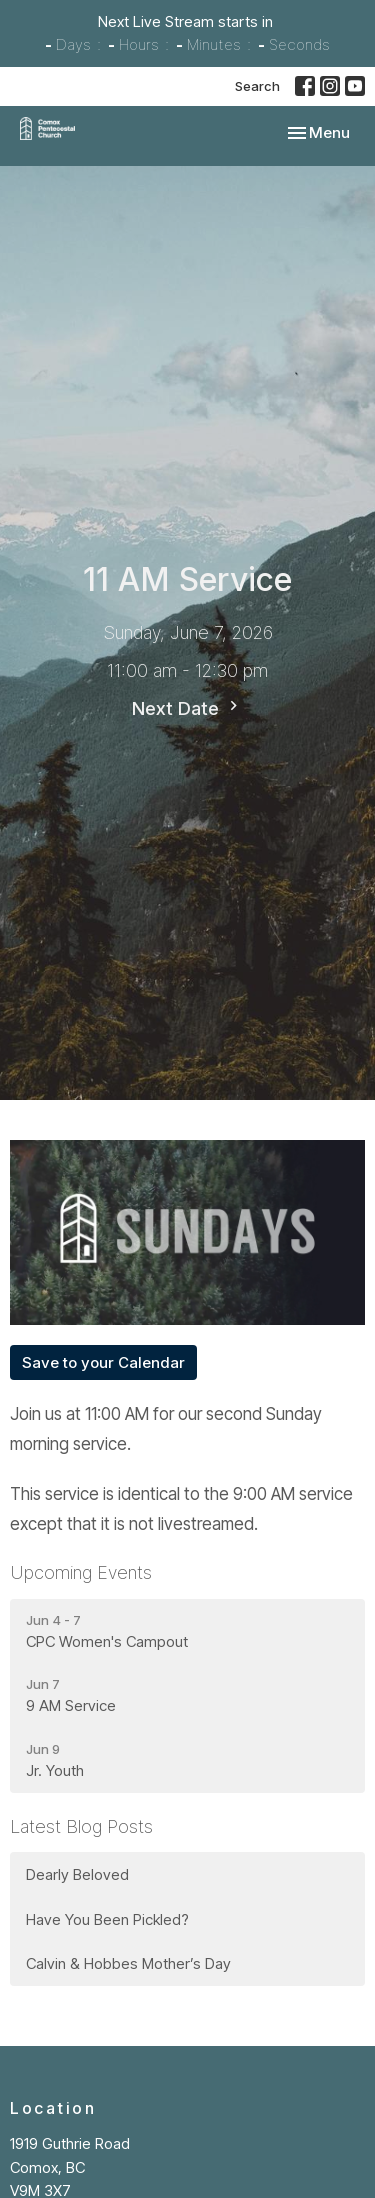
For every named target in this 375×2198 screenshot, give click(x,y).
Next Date (187, 707)
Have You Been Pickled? (107, 1919)
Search (257, 86)
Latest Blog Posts (81, 1826)
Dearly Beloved (77, 1874)
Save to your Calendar (103, 1362)
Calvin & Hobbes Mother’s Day (128, 1963)
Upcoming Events (81, 1572)
